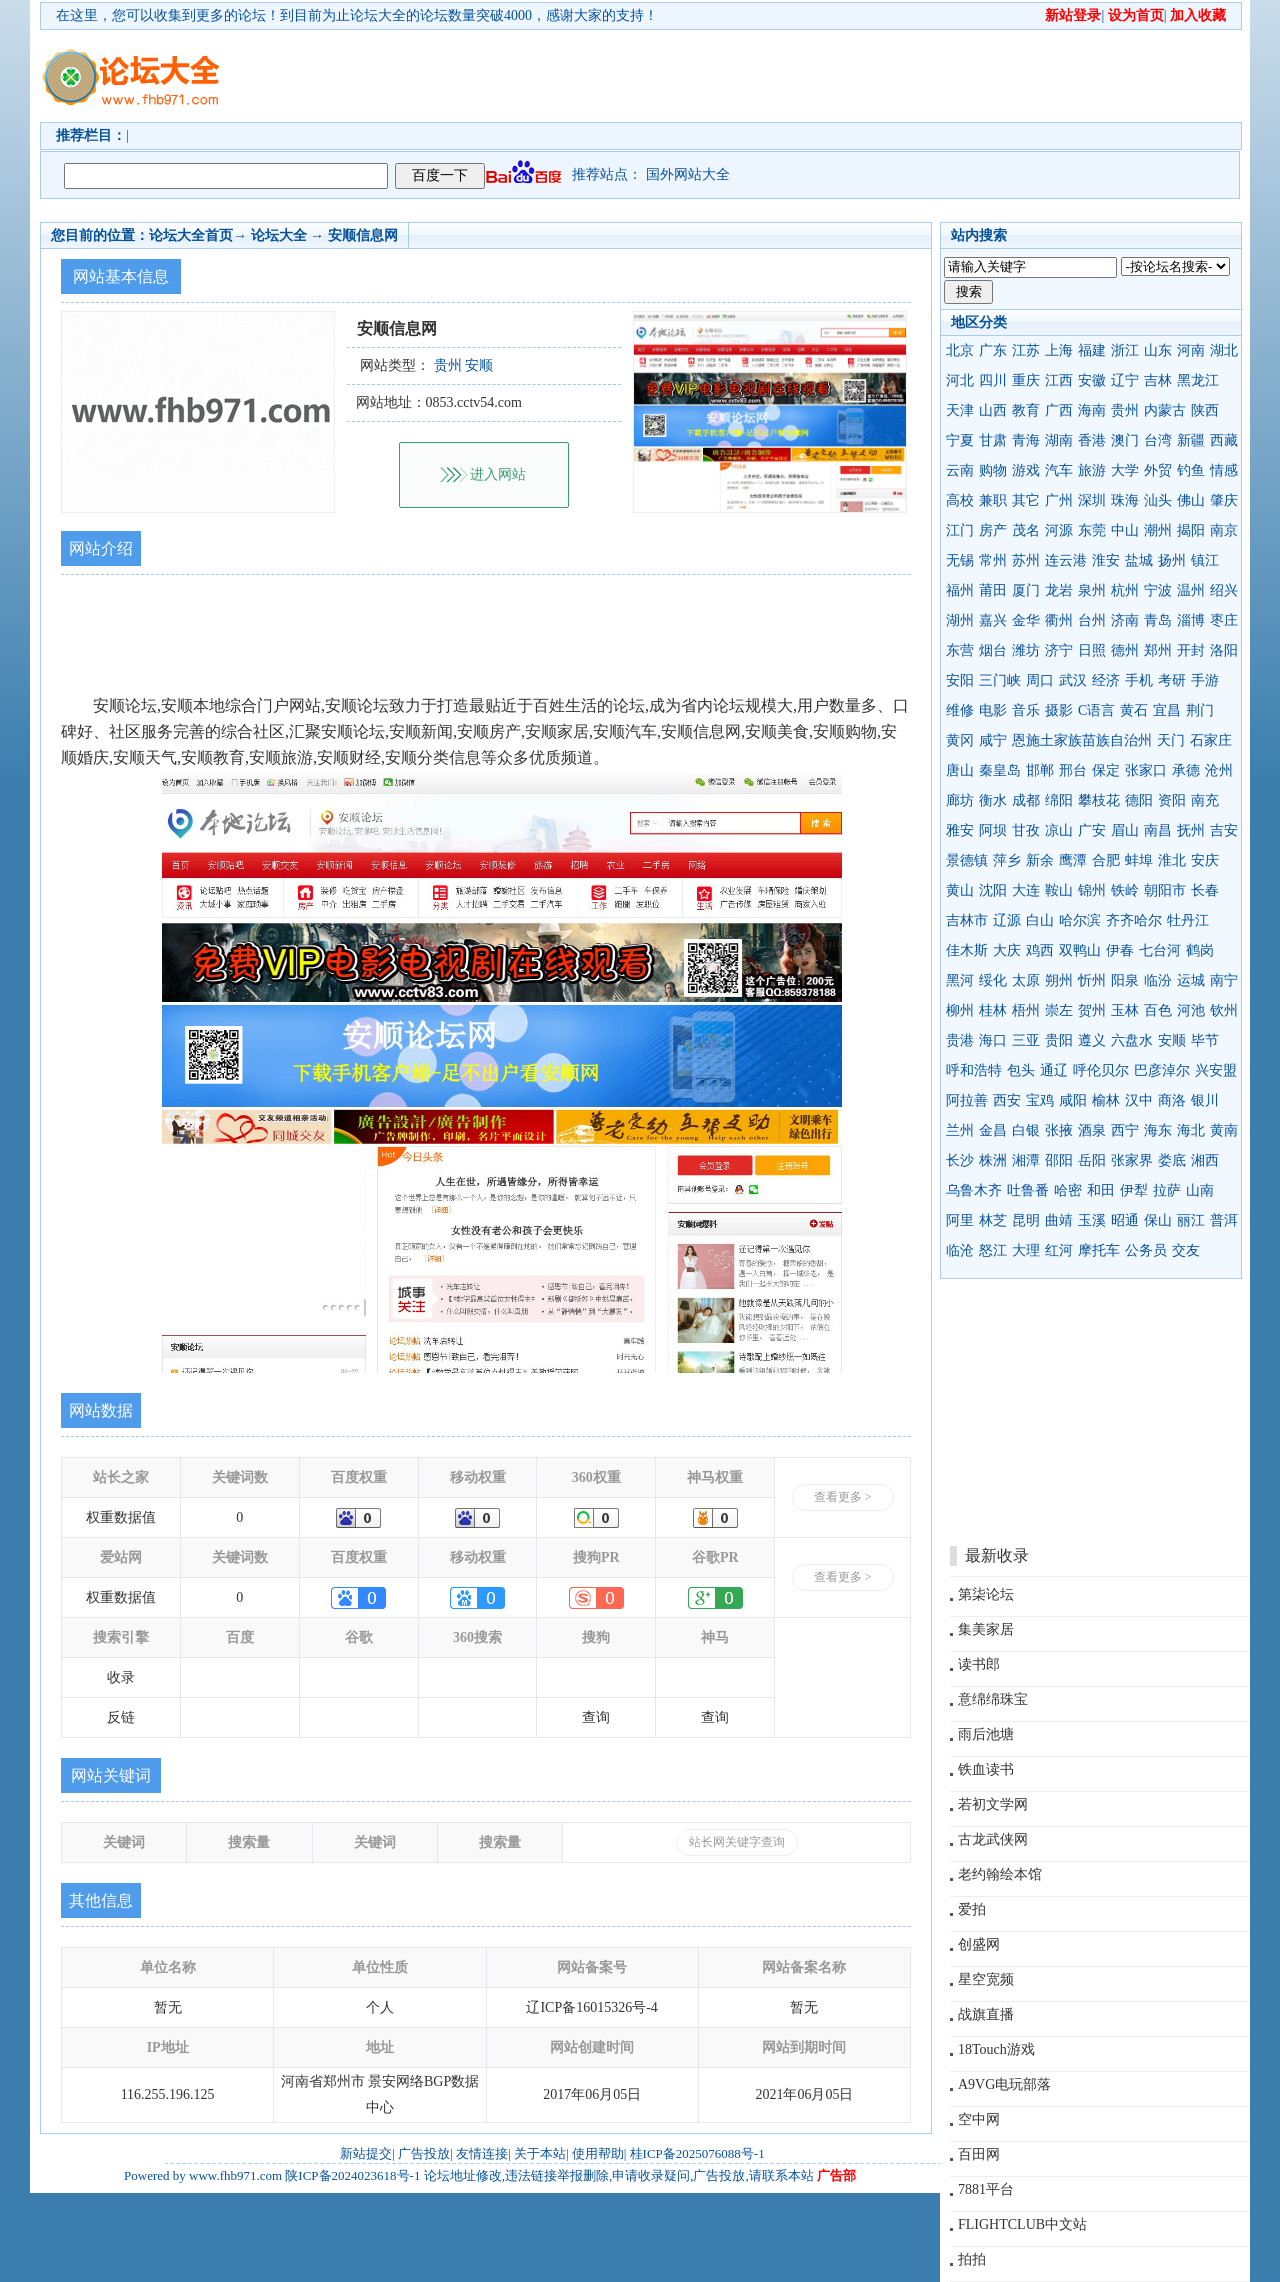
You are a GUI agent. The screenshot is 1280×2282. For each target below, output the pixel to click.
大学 (1125, 470)
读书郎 (979, 1664)
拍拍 (972, 2259)
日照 (1092, 650)
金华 (1026, 620)
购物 (993, 470)
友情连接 (482, 2153)
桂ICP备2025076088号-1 (697, 2153)
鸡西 (1040, 950)
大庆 (1007, 950)
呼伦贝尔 (1101, 1070)
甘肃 (993, 440)
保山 (1158, 1220)
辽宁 (1125, 380)
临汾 (1158, 980)
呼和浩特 (974, 1070)
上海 (1059, 350)
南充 (1205, 800)
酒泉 (1092, 1130)
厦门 (1026, 590)
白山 (1040, 920)
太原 (1026, 980)
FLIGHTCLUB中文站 (1022, 2224)
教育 (1026, 410)
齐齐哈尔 (1134, 920)
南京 (1224, 530)
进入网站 (498, 474)
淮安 (1106, 560)
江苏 (1026, 350)
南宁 (1224, 980)
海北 (1191, 1130)
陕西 (1205, 410)
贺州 (1092, 1010)
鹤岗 (1200, 950)
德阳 (1139, 800)
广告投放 (424, 2153)
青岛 (1158, 620)
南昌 (1158, 830)
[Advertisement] (755, 76)
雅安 (960, 830)
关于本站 (540, 2153)
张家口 (1146, 770)
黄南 (1224, 1130)
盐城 (1139, 560)
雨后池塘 (986, 1734)
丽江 (1191, 1220)
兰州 (960, 1130)
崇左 (1059, 1010)
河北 (960, 380)
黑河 (960, 980)
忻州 (1092, 980)
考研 (1172, 680)
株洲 (993, 1160)
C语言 (1096, 710)
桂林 (993, 1010)
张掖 (1059, 1130)
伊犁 (1134, 1190)
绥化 (993, 980)
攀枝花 (1099, 800)
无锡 (960, 560)
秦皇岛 (1000, 770)
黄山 (960, 890)
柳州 (960, 1010)
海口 (993, 1040)
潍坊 (1026, 650)
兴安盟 (1216, 1070)
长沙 (960, 1160)
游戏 (1026, 470)
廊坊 (960, 800)
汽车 (1059, 470)
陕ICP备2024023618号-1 (352, 2175)
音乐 (1026, 710)
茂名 (1026, 530)
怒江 (993, 1250)
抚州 (1191, 830)
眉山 (1125, 830)
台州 (1092, 620)
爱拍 (972, 1909)
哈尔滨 (1080, 920)
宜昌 (1167, 710)
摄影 (1059, 710)
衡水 (993, 800)
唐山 (960, 770)
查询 (596, 1717)
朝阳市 (1165, 890)
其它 (1026, 500)
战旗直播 (986, 2014)
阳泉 (1125, 980)
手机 (1139, 680)
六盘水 (1132, 1040)
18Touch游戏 (996, 2049)
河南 (1191, 350)
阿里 (960, 1220)
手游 (1205, 680)
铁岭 (1125, 890)
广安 (1092, 830)
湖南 (1059, 440)
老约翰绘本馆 (1000, 1874)
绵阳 (1059, 800)
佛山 (1191, 500)
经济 (1106, 680)
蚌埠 (1139, 860)
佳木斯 (967, 950)
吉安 (1224, 830)
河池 (1191, 1010)
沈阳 (993, 890)
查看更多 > (843, 1497)
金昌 (993, 1130)
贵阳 (1059, 1040)
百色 (1158, 1010)
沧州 (1219, 770)
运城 (1191, 980)
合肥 (1106, 860)
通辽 (1054, 1070)
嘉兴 (993, 620)
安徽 (1092, 380)
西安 (1007, 1100)
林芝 (993, 1220)
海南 (1092, 410)
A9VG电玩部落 (1004, 2084)
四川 (993, 380)
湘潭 (1026, 1160)
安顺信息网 (363, 235)
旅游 (1092, 470)
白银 (1026, 1130)
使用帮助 (598, 2153)
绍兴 (1224, 590)
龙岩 (1059, 590)
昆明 (1026, 1220)
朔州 (1059, 980)
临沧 (960, 1250)
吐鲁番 (1028, 1190)
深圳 (1092, 500)
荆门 (1200, 710)
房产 (993, 530)
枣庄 (1224, 620)
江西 (1059, 380)
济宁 (1059, 650)
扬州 (1172, 560)
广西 (1059, 410)
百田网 (979, 2154)
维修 (960, 710)
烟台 (993, 650)
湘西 (1205, 1160)
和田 (1101, 1190)
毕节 (1205, 1040)
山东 (1158, 350)
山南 (1200, 1190)
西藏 (1224, 440)
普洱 (1224, 1220)
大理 (1026, 1250)
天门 (1171, 740)
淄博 (1191, 620)
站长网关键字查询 (737, 1842)
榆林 (1106, 1100)
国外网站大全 (688, 174)
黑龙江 (1198, 380)
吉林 (1158, 380)
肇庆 (1224, 500)
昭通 (1125, 1220)
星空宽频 (986, 1979)
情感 (1224, 470)
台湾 (1158, 440)
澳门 (1125, 440)
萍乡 (1007, 860)
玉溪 (1092, 1220)
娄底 (1172, 1160)
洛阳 (1224, 650)
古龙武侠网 (993, 1839)
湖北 (1224, 350)
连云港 (1066, 560)
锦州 (1092, 890)
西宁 (1125, 1130)
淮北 (1172, 860)
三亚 (1026, 1040)
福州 (960, 590)
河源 (1059, 530)
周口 (1040, 680)
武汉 (1073, 680)
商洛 (1172, 1100)
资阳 (1172, 800)
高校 (960, 500)
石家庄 (1211, 740)
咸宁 (993, 740)
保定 (1106, 770)
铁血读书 (986, 1769)
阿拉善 (967, 1100)
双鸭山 (1080, 950)
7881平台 (986, 2189)
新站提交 (366, 2153)
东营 (960, 650)
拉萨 (1167, 1190)
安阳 (960, 680)
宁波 (1158, 590)
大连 (1026, 890)
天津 (960, 410)
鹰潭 (1073, 860)
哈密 (1068, 1190)
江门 (960, 530)
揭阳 (1191, 530)
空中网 (979, 2119)
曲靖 (1059, 1220)
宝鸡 (1040, 1100)
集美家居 (986, 1629)
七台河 (1160, 950)
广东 (993, 350)
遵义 (1092, 1040)
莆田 (993, 590)
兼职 (993, 500)
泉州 (1092, 590)
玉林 (1125, 1010)
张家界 (1132, 1160)
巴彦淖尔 (1162, 1070)
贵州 (1125, 410)
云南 (960, 470)
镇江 (1205, 560)
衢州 (1059, 620)
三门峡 (1000, 680)
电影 (993, 710)
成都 (1026, 800)
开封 (1191, 650)
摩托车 (1099, 1250)
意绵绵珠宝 (993, 1699)
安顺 (1172, 1040)
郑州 (1158, 650)
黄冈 (960, 740)
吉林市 (967, 920)
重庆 (1026, 380)
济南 (1125, 620)
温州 (1191, 590)
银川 (1205, 1100)
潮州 (1158, 530)
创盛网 (979, 1944)
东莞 (1092, 530)
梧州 (1026, 1010)
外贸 (1158, 470)
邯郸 (1040, 770)
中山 (1125, 530)
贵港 (960, 1040)
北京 (960, 350)
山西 (993, 410)
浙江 (1125, 350)
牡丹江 (1188, 920)
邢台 (1073, 770)
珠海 (1125, 500)
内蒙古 (1165, 410)
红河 (1059, 1250)
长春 (1205, 890)
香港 (1092, 440)
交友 (1186, 1250)
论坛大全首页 (191, 235)
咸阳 (1073, 1100)
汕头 (1158, 500)
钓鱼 (1191, 470)
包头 (1021, 1070)
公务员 (1146, 1250)
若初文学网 (993, 1804)
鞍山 (1059, 890)
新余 (1040, 860)
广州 (1059, 500)
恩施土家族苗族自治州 (1082, 740)
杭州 (1125, 590)
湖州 (960, 620)
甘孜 (1026, 830)
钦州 (1224, 1010)
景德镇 (967, 860)
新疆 (1191, 440)
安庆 (1205, 860)
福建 (1092, 350)
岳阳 (1092, 1160)
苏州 (1026, 560)
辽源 (1007, 920)
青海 (1026, 440)
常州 (993, 560)
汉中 (1139, 1100)
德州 (1125, 650)
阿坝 (993, 830)
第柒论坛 (986, 1594)
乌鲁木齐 (974, 1190)
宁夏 (960, 440)
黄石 (1134, 710)
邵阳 (1059, 1160)
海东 (1158, 1130)
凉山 (1059, 830)
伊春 (1120, 950)
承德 (1186, 770)
